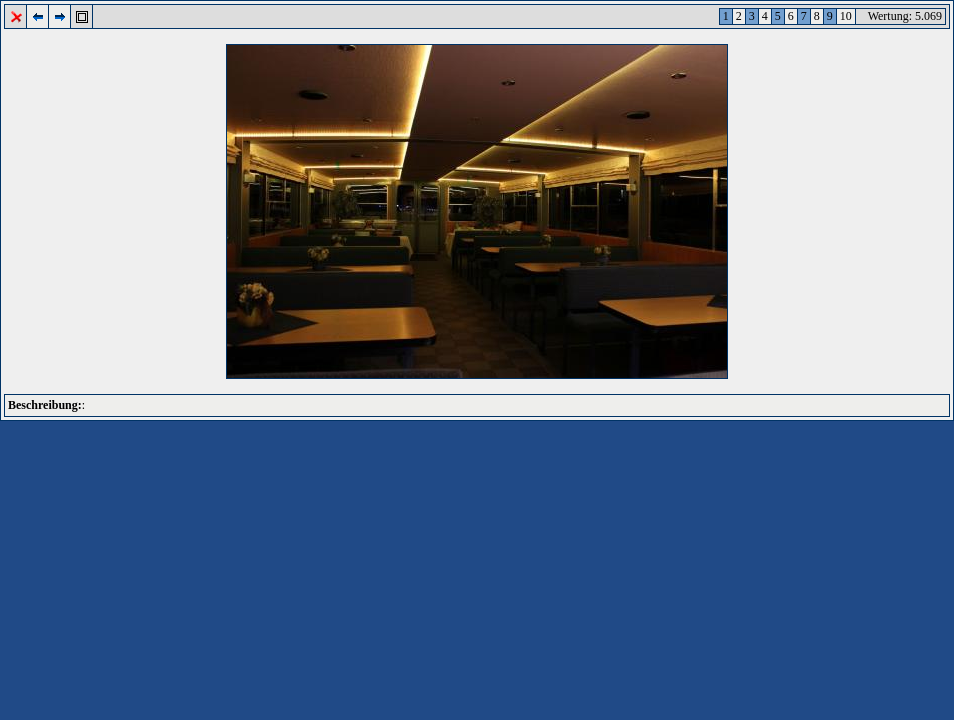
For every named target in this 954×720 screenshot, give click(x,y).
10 (846, 16)
